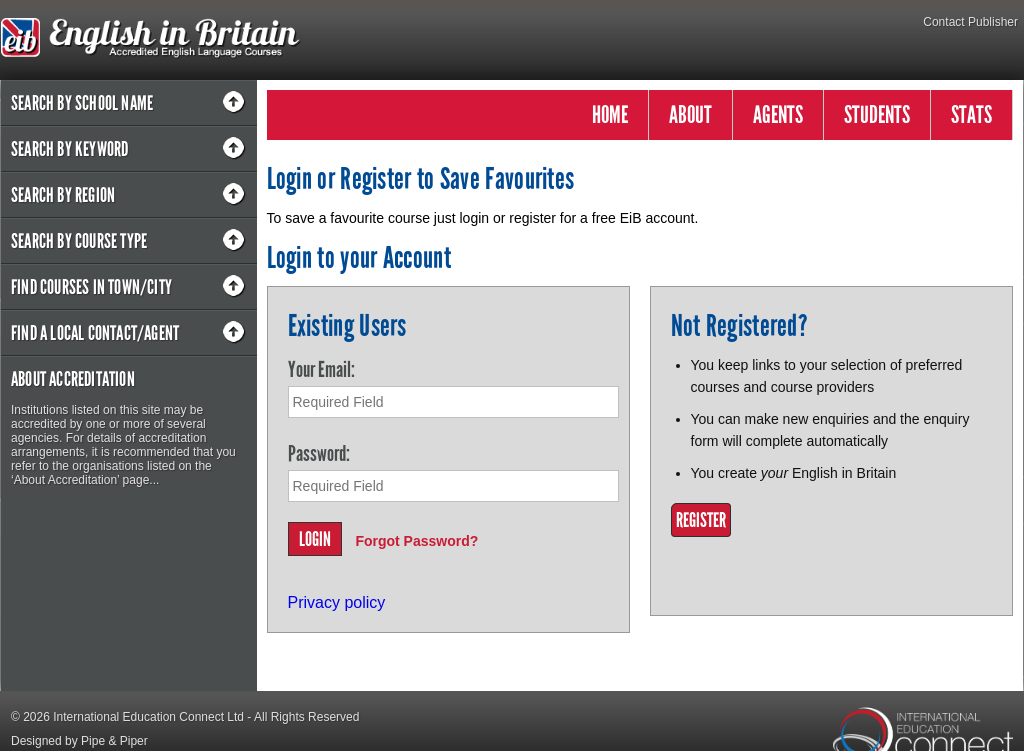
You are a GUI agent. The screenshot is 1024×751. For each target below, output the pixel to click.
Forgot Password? (416, 541)
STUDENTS (877, 114)
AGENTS (778, 114)
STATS (971, 114)
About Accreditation (73, 379)
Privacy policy (337, 602)
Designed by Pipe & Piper (79, 741)
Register (701, 520)
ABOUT (690, 114)
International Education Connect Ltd (148, 717)
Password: (319, 453)
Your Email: (321, 369)
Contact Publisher (970, 22)
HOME (610, 114)
